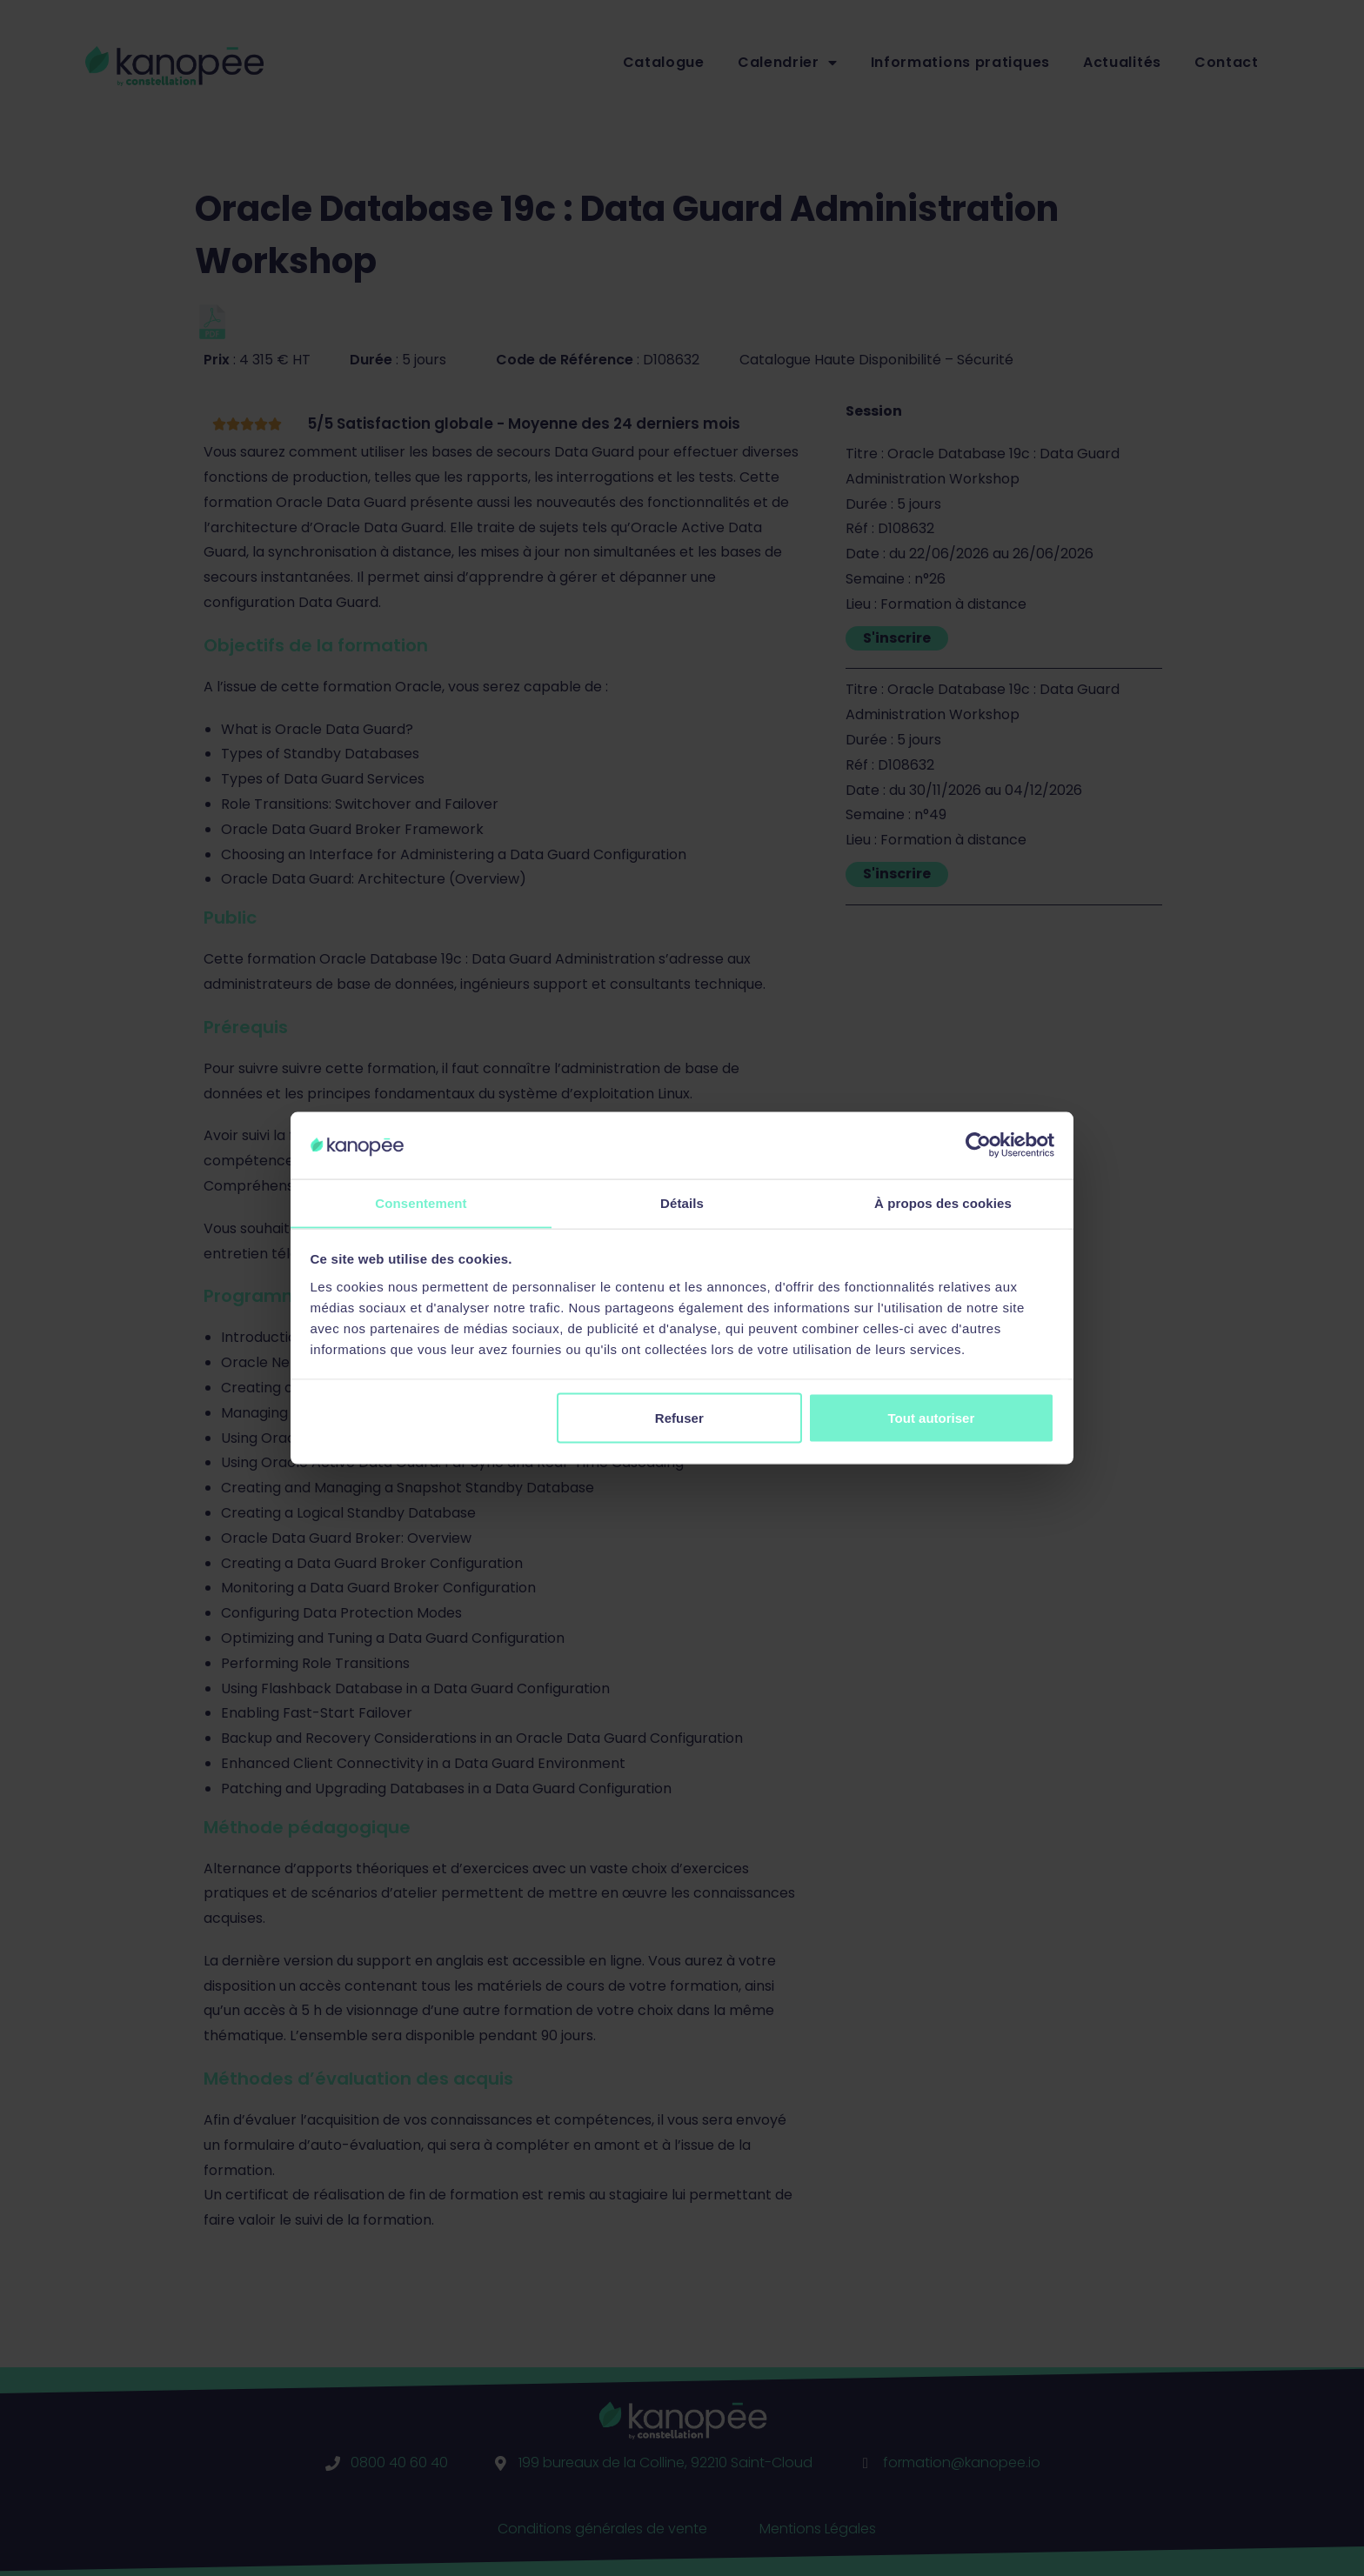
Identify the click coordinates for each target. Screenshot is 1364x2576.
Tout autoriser (931, 1418)
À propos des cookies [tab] (943, 1202)
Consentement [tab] (420, 1202)
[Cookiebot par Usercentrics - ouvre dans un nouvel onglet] (978, 1144)
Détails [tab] (682, 1202)
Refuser (679, 1418)
